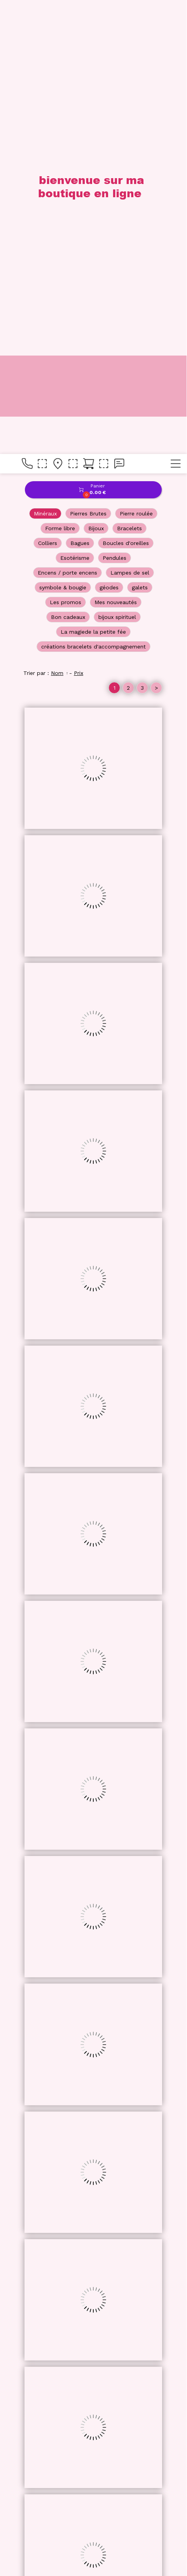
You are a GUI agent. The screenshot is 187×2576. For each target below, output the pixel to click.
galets (140, 133)
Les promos (65, 148)
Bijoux (96, 74)
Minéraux (45, 59)
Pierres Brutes (88, 59)
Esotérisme (74, 104)
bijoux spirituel (117, 163)
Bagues (79, 89)
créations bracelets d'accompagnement (93, 192)
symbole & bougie (62, 133)
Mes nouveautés (115, 148)
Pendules (114, 104)
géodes (109, 133)
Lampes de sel (129, 119)
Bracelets (129, 74)
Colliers (47, 89)
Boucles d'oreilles (126, 89)
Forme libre (60, 74)
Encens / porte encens (67, 119)
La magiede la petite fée (93, 178)
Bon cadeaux (68, 163)
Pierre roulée (136, 59)
